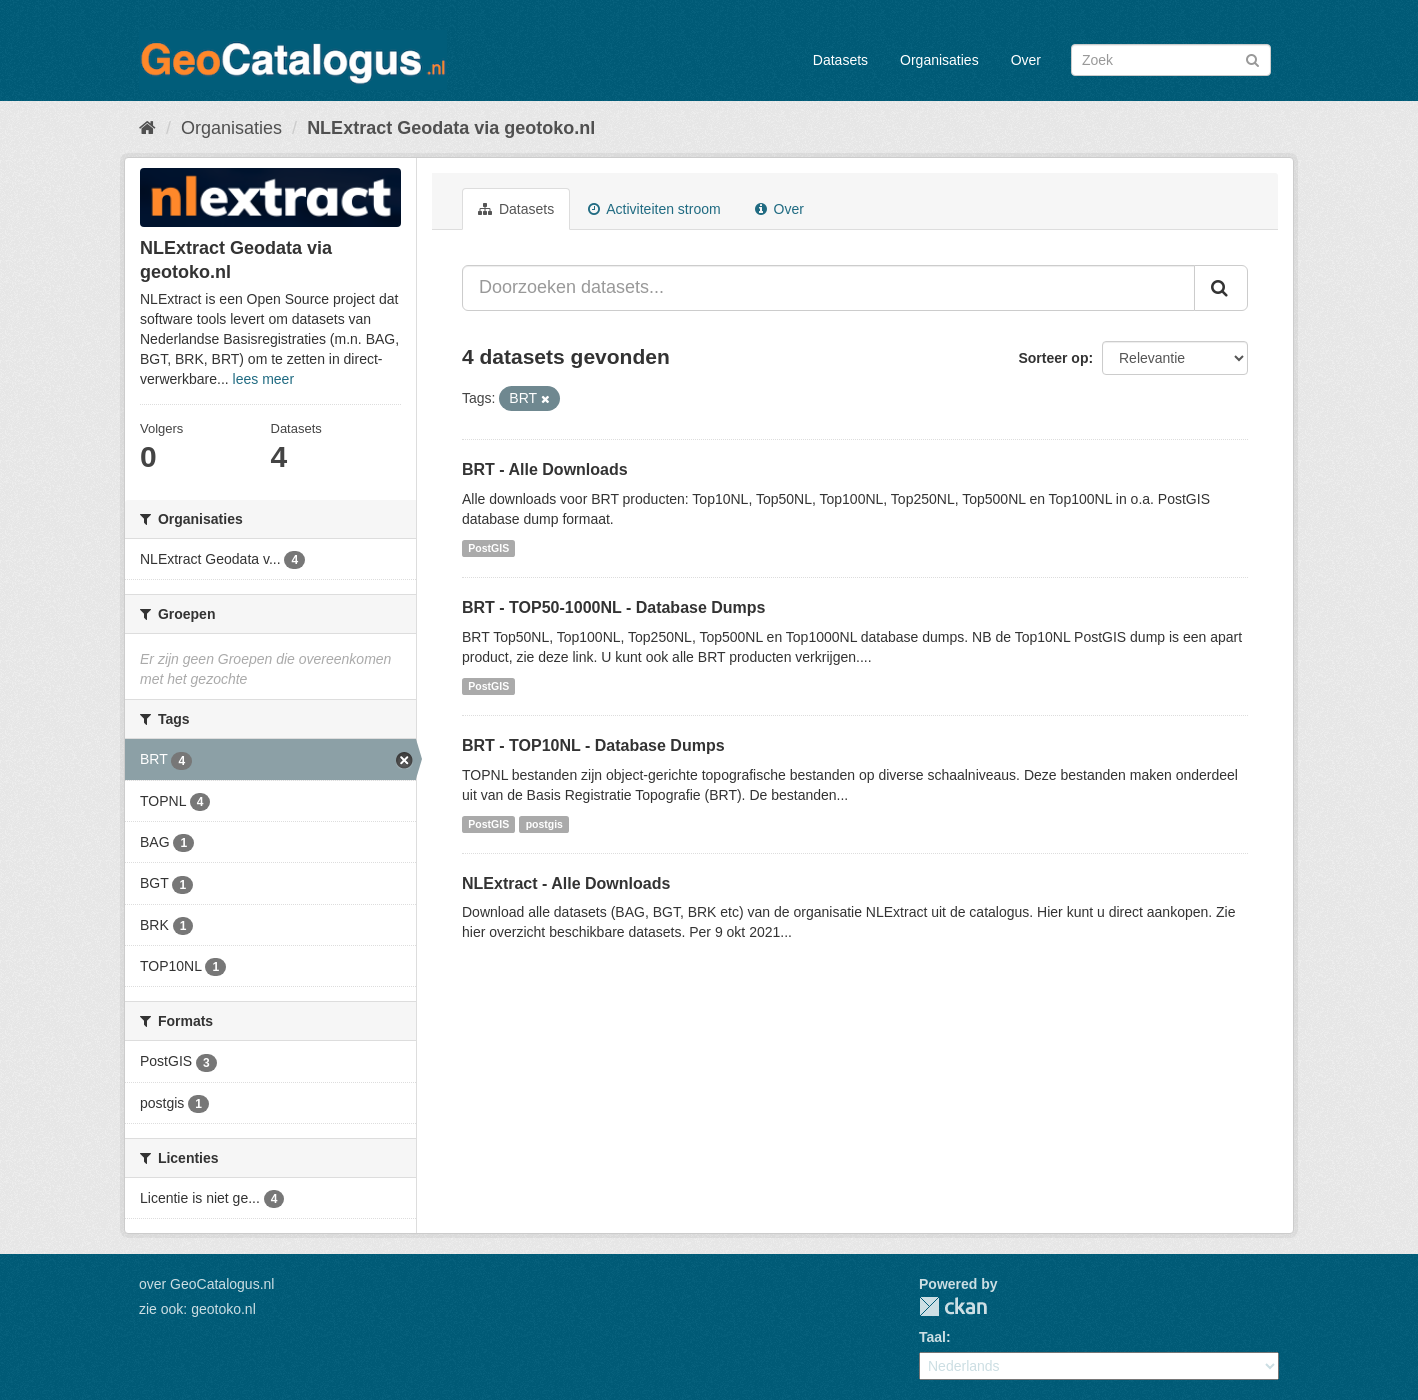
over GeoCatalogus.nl (206, 1284)
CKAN (953, 1306)
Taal (932, 1337)
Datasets (840, 60)
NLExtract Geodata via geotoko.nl (451, 128)
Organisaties (939, 60)
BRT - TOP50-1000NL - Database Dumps (614, 607)
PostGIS (488, 548)
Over (1026, 60)
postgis (544, 824)
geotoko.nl (223, 1309)
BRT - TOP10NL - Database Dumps (593, 745)
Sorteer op (1053, 358)
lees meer (263, 379)
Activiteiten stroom (654, 209)
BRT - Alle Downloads (545, 469)
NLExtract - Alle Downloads (566, 883)
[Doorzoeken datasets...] (828, 288)
